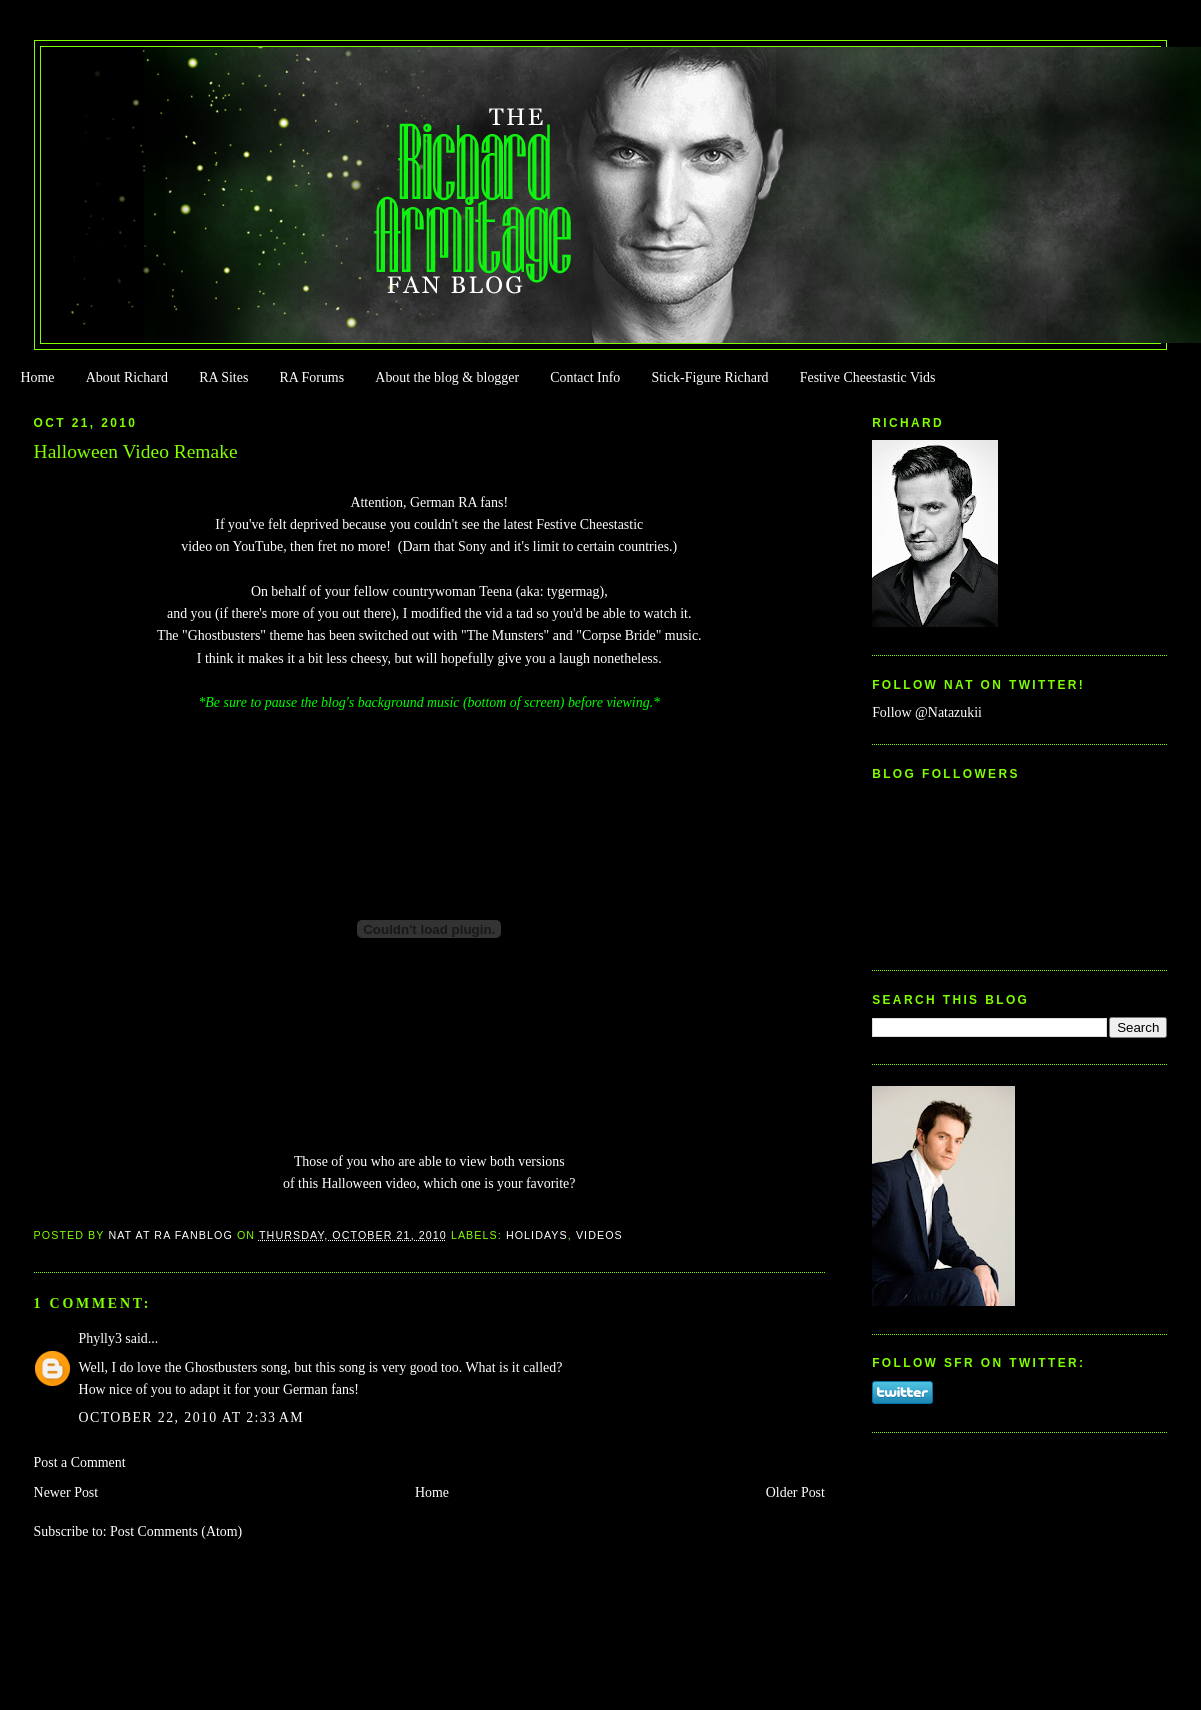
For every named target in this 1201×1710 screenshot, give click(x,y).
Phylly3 (100, 1338)
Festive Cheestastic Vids (868, 377)
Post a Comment (80, 1462)
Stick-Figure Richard (709, 377)
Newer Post (66, 1492)
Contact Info (585, 377)
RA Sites (223, 377)
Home (37, 377)
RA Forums (312, 377)
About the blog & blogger (447, 377)
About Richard (127, 377)
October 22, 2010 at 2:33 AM (191, 1417)
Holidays (537, 1235)
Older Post (795, 1492)
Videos (599, 1235)
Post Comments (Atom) (176, 1531)
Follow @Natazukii (927, 712)
